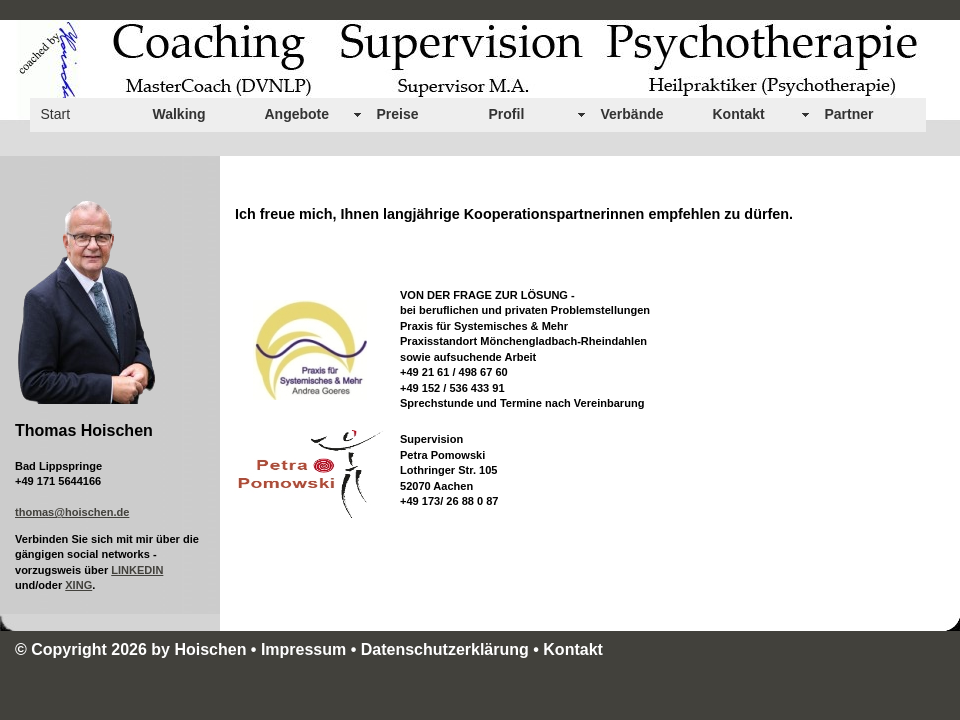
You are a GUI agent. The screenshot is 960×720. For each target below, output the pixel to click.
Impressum (303, 649)
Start (56, 114)
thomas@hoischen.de (72, 512)
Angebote (297, 114)
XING (78, 585)
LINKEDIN (137, 570)
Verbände (632, 114)
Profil (507, 114)
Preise (398, 114)
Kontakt (739, 114)
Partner (849, 114)
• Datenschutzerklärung (442, 649)
